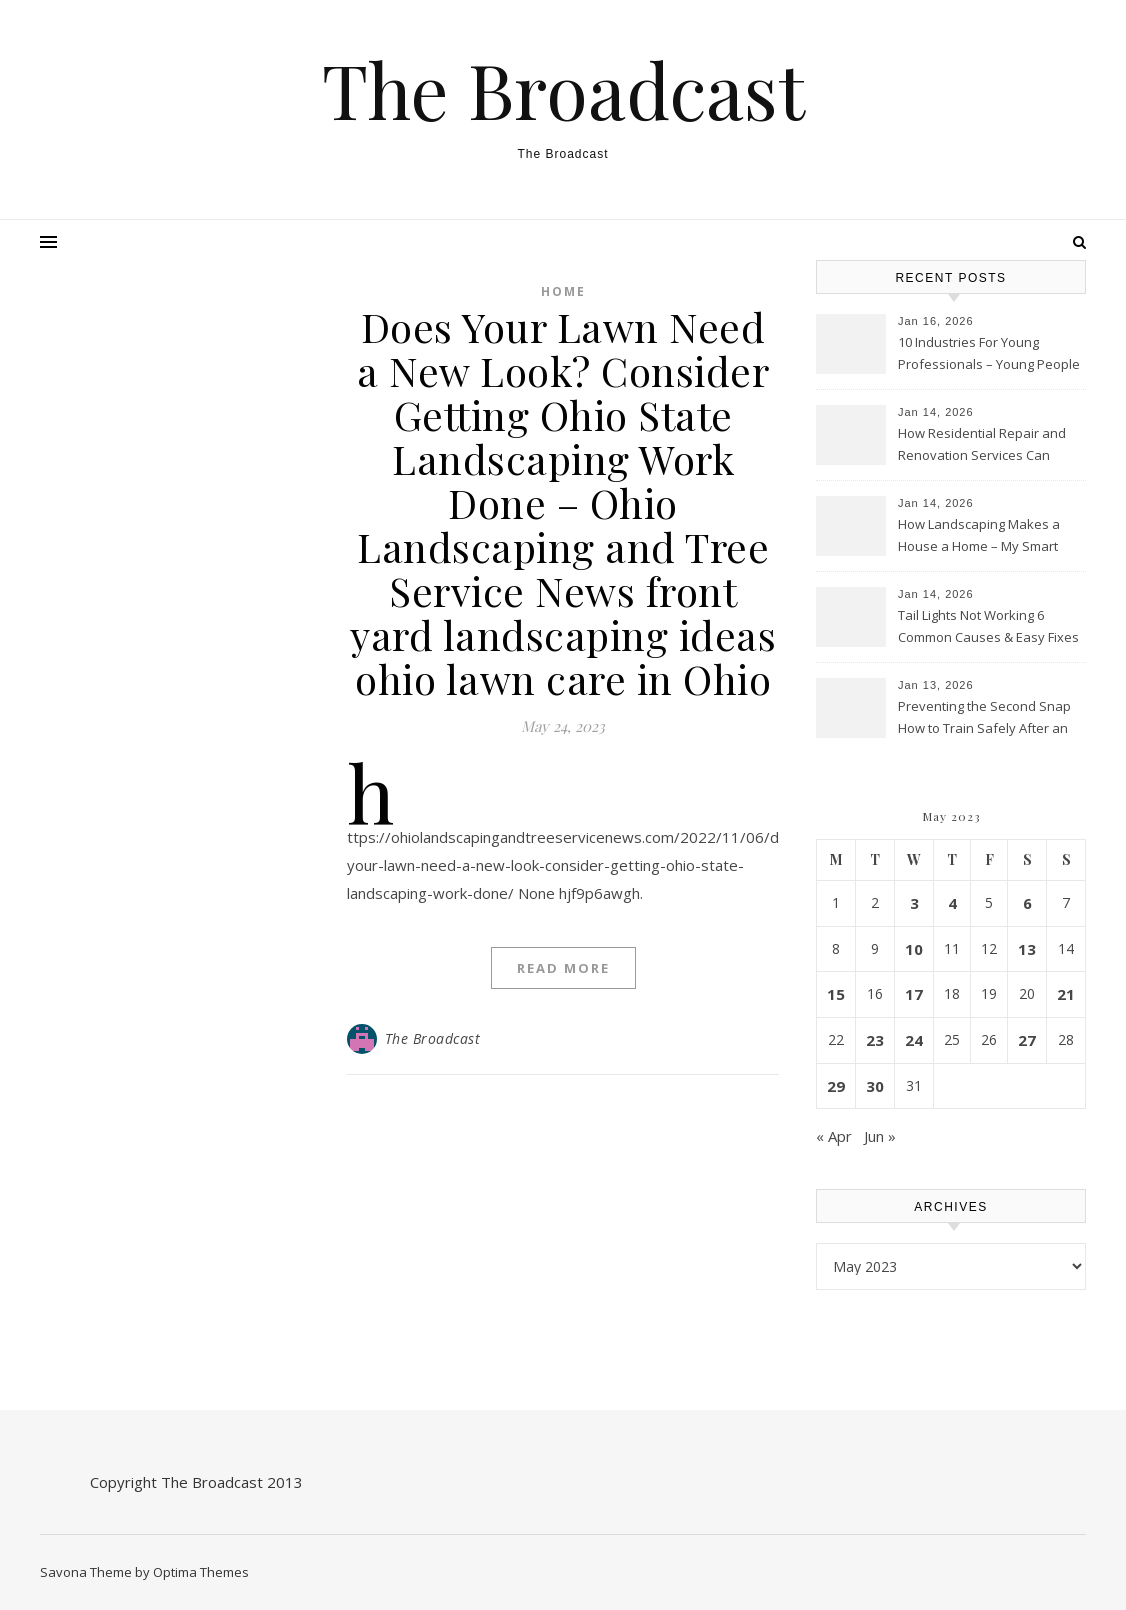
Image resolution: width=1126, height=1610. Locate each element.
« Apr (834, 1136)
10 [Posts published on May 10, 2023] (914, 949)
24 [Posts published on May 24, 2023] (914, 1040)
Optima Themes (201, 1572)
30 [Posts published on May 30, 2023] (875, 1086)
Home (563, 291)
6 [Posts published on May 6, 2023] (1027, 903)
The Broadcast (563, 89)
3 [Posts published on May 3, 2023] (914, 903)
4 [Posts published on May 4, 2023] (952, 903)
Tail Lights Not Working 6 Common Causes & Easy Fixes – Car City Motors (988, 628)
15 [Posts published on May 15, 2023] (836, 994)
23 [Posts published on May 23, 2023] (875, 1040)
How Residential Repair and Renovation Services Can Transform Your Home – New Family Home (985, 446)
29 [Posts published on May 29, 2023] (836, 1086)
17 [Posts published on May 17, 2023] (914, 994)
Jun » (880, 1136)
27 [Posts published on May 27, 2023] (1027, 1040)
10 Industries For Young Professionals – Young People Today (989, 355)
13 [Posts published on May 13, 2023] (1027, 949)
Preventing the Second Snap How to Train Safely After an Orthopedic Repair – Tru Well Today (984, 719)
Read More (563, 968)
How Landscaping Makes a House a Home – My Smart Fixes (979, 537)
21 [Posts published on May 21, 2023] (1066, 994)
